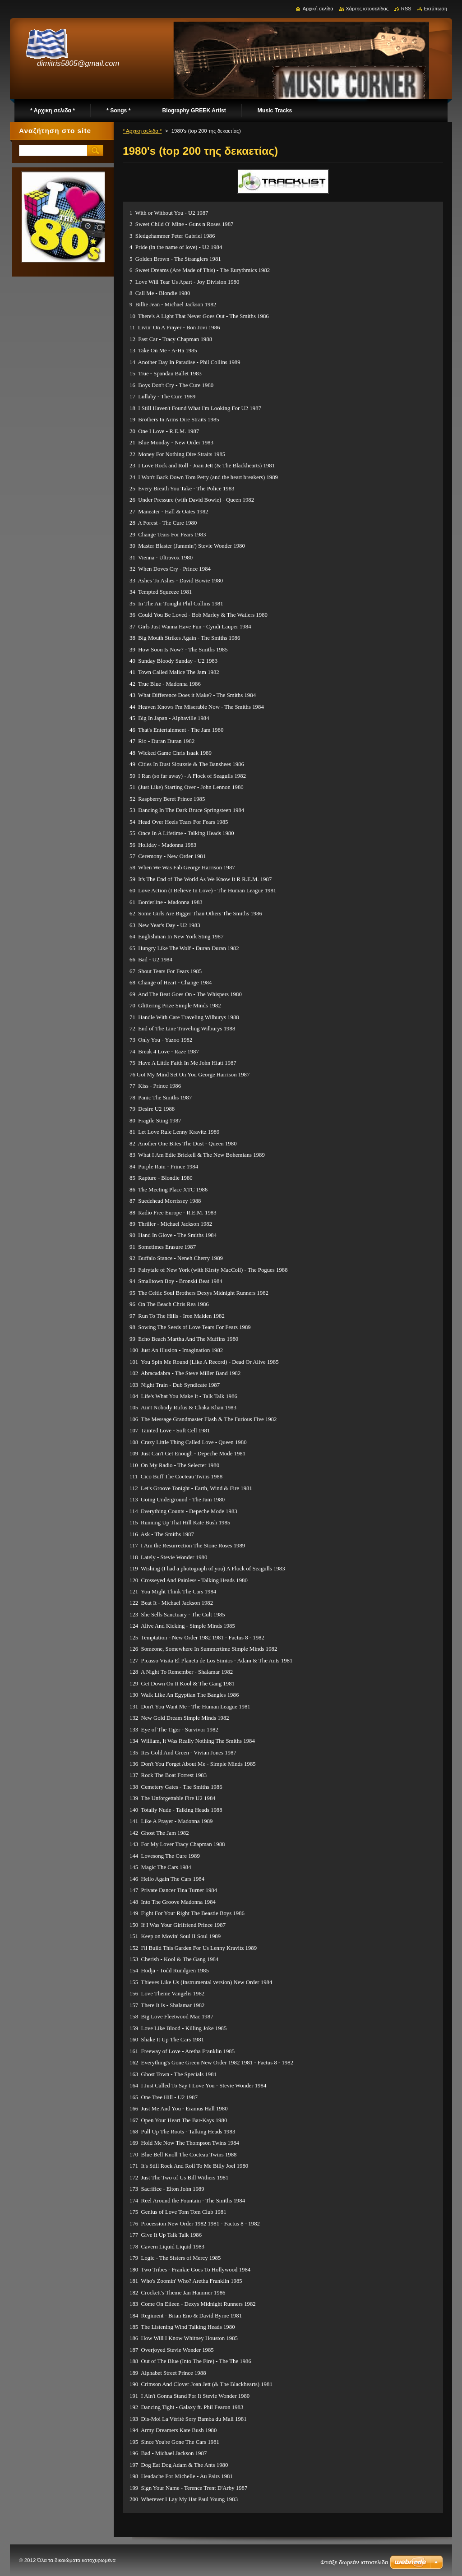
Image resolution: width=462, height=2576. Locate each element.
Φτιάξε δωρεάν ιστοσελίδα (354, 2562)
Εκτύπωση (435, 8)
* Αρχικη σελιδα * (142, 131)
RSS (406, 8)
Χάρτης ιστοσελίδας (367, 8)
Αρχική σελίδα (318, 8)
